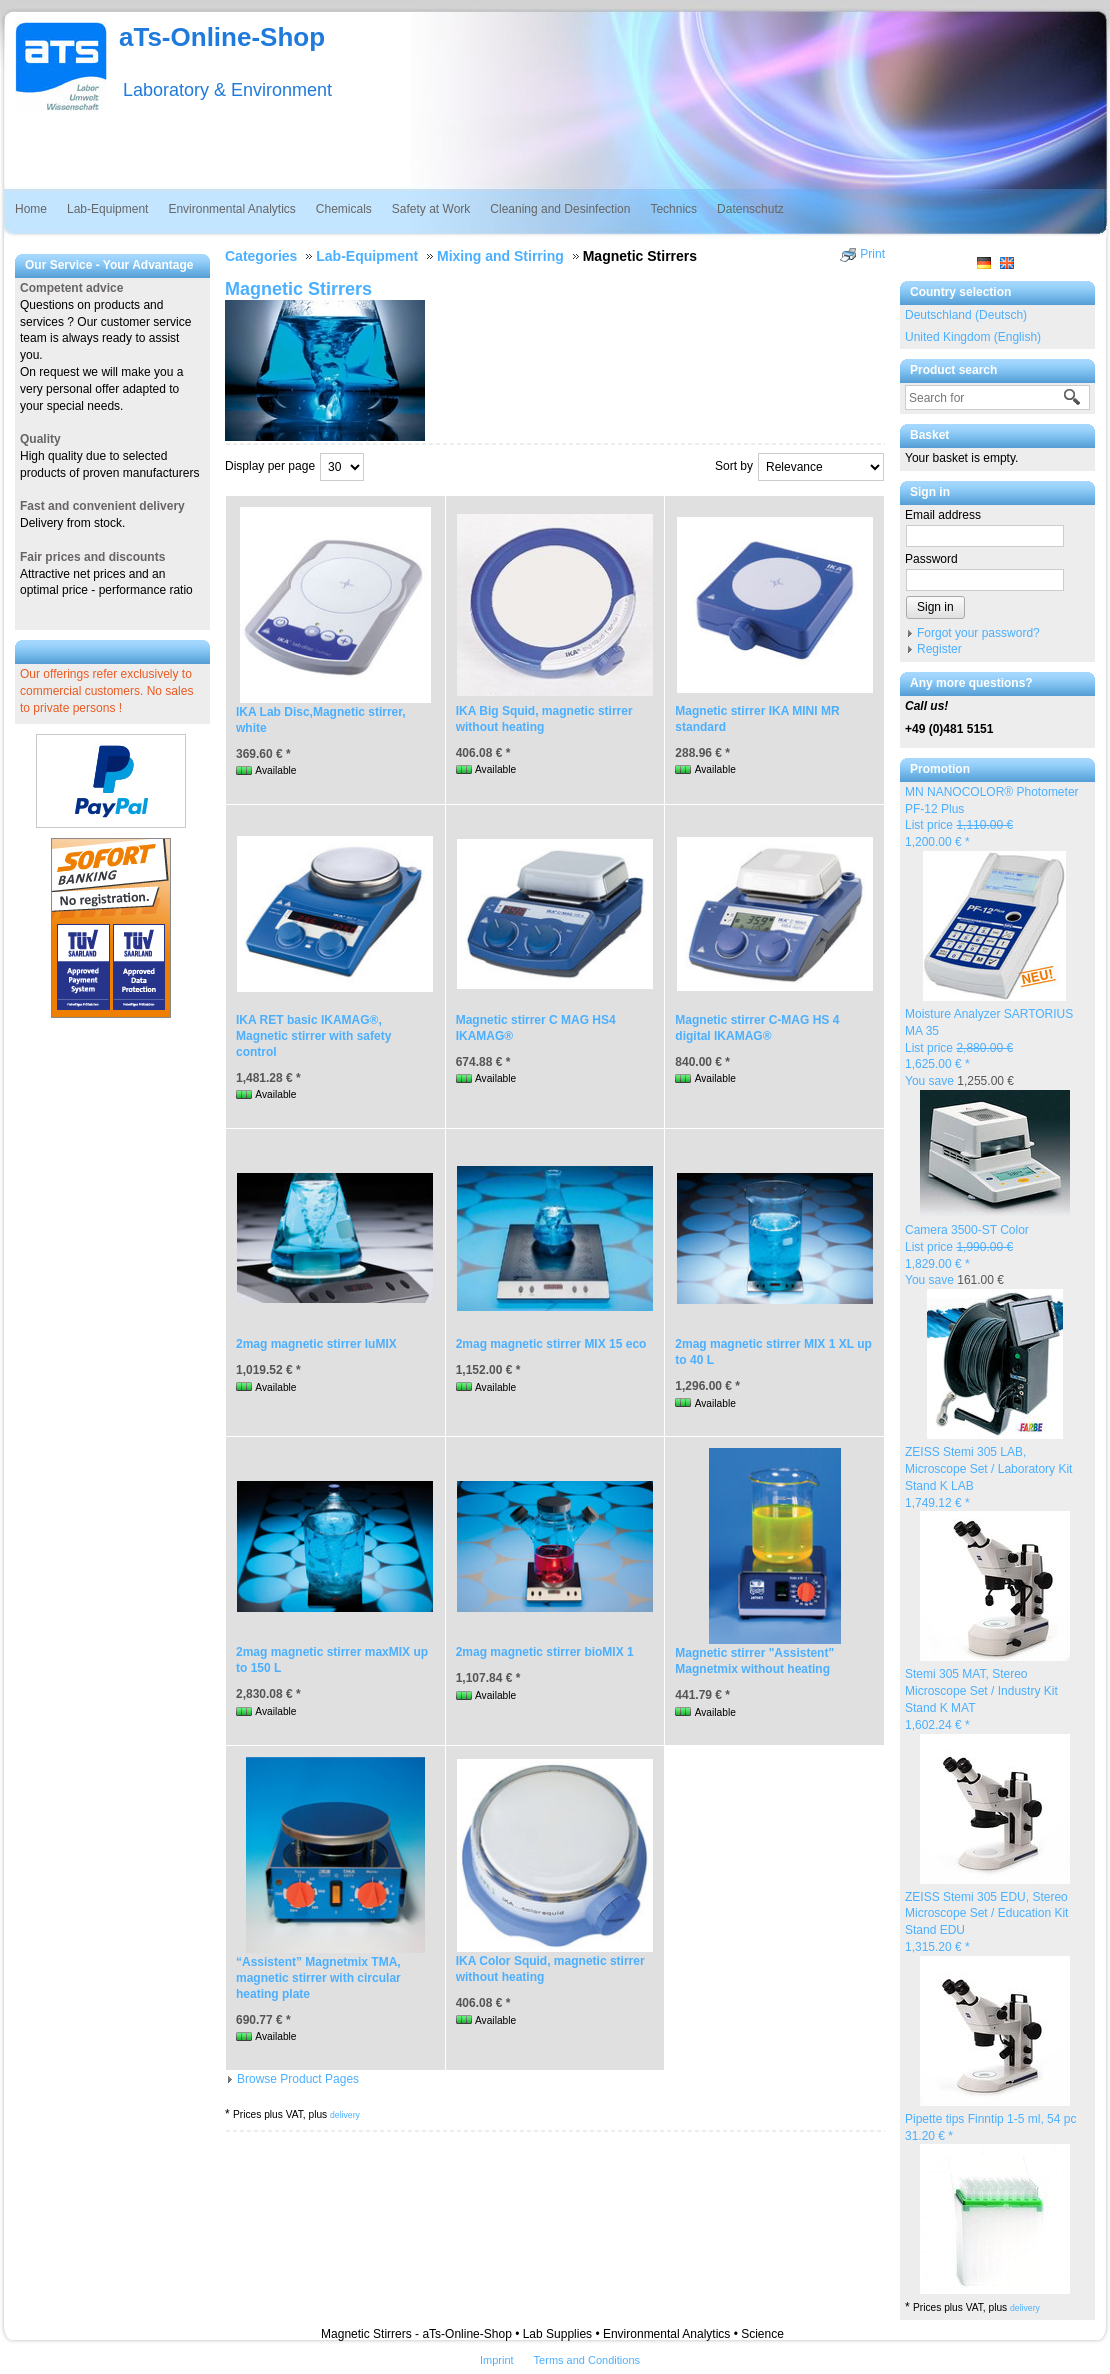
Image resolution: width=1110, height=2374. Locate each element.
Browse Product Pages (298, 2079)
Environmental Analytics (231, 209)
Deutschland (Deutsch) (966, 315)
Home (31, 209)
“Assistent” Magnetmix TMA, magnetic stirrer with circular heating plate (318, 1978)
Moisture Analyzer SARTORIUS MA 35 (989, 1047)
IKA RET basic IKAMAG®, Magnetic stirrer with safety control (313, 1036)
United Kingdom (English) (973, 337)
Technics (673, 209)
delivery (1025, 2308)
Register (939, 649)
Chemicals (344, 209)
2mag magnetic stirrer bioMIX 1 (545, 1652)
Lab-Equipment (107, 209)
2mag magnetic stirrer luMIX (316, 1344)
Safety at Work (431, 209)
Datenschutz (750, 209)
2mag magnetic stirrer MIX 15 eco (551, 1344)
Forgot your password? (978, 633)
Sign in (935, 607)
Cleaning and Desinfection (560, 209)
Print (872, 254)
